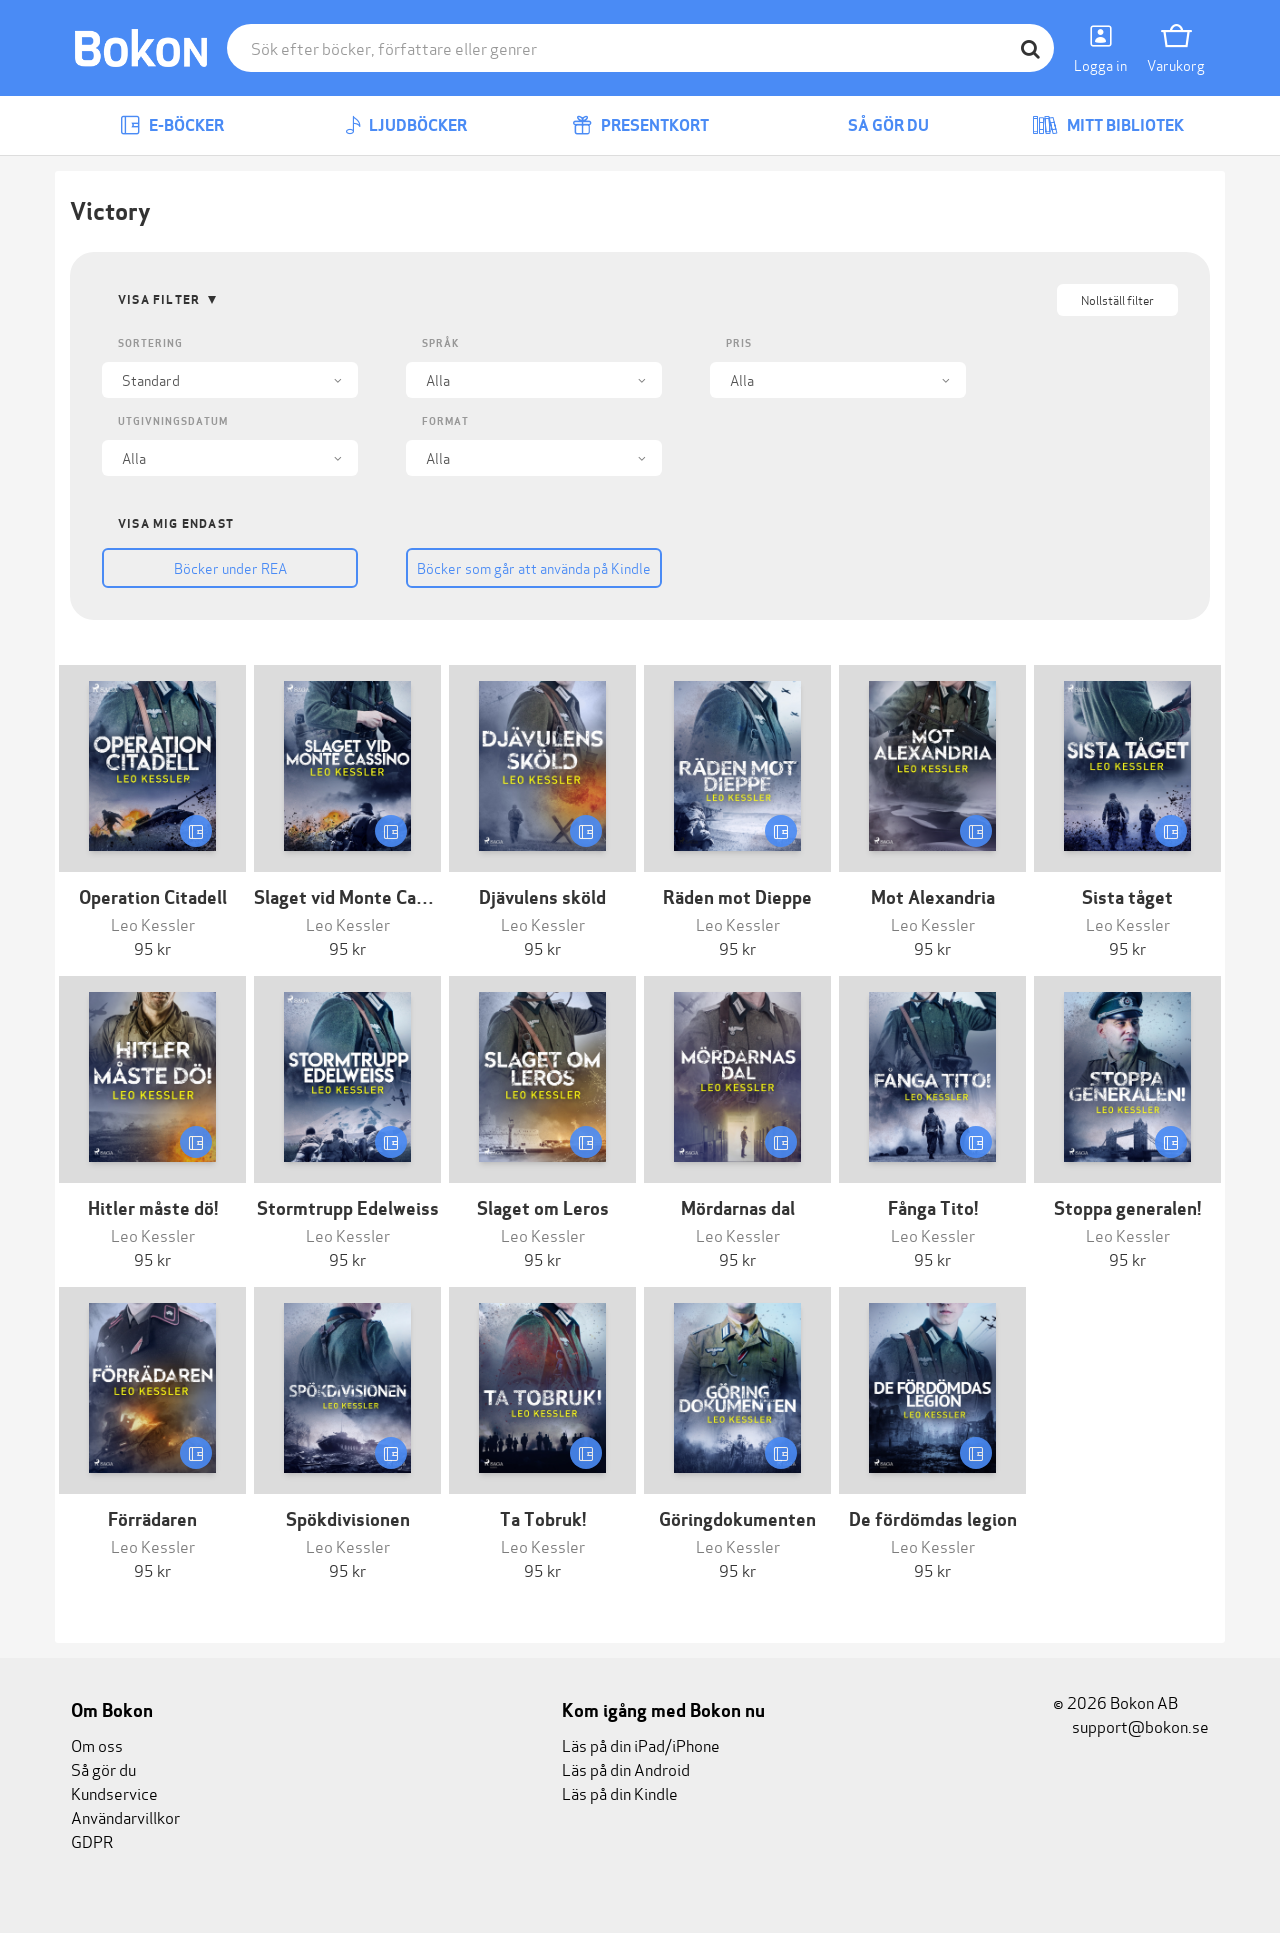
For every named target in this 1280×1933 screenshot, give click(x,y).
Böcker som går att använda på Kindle (534, 567)
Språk (440, 343)
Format (445, 421)
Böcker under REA (230, 567)
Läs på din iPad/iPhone (641, 1744)
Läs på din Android (626, 1768)
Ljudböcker (406, 125)
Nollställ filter (1117, 299)
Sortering (150, 343)
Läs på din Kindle (620, 1792)
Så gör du (874, 125)
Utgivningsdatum (173, 421)
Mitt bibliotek (1108, 125)
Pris (739, 343)
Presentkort (640, 125)
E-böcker (172, 125)
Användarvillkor (125, 1816)
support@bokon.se (1131, 1725)
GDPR (92, 1840)
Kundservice (114, 1792)
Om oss (97, 1744)
